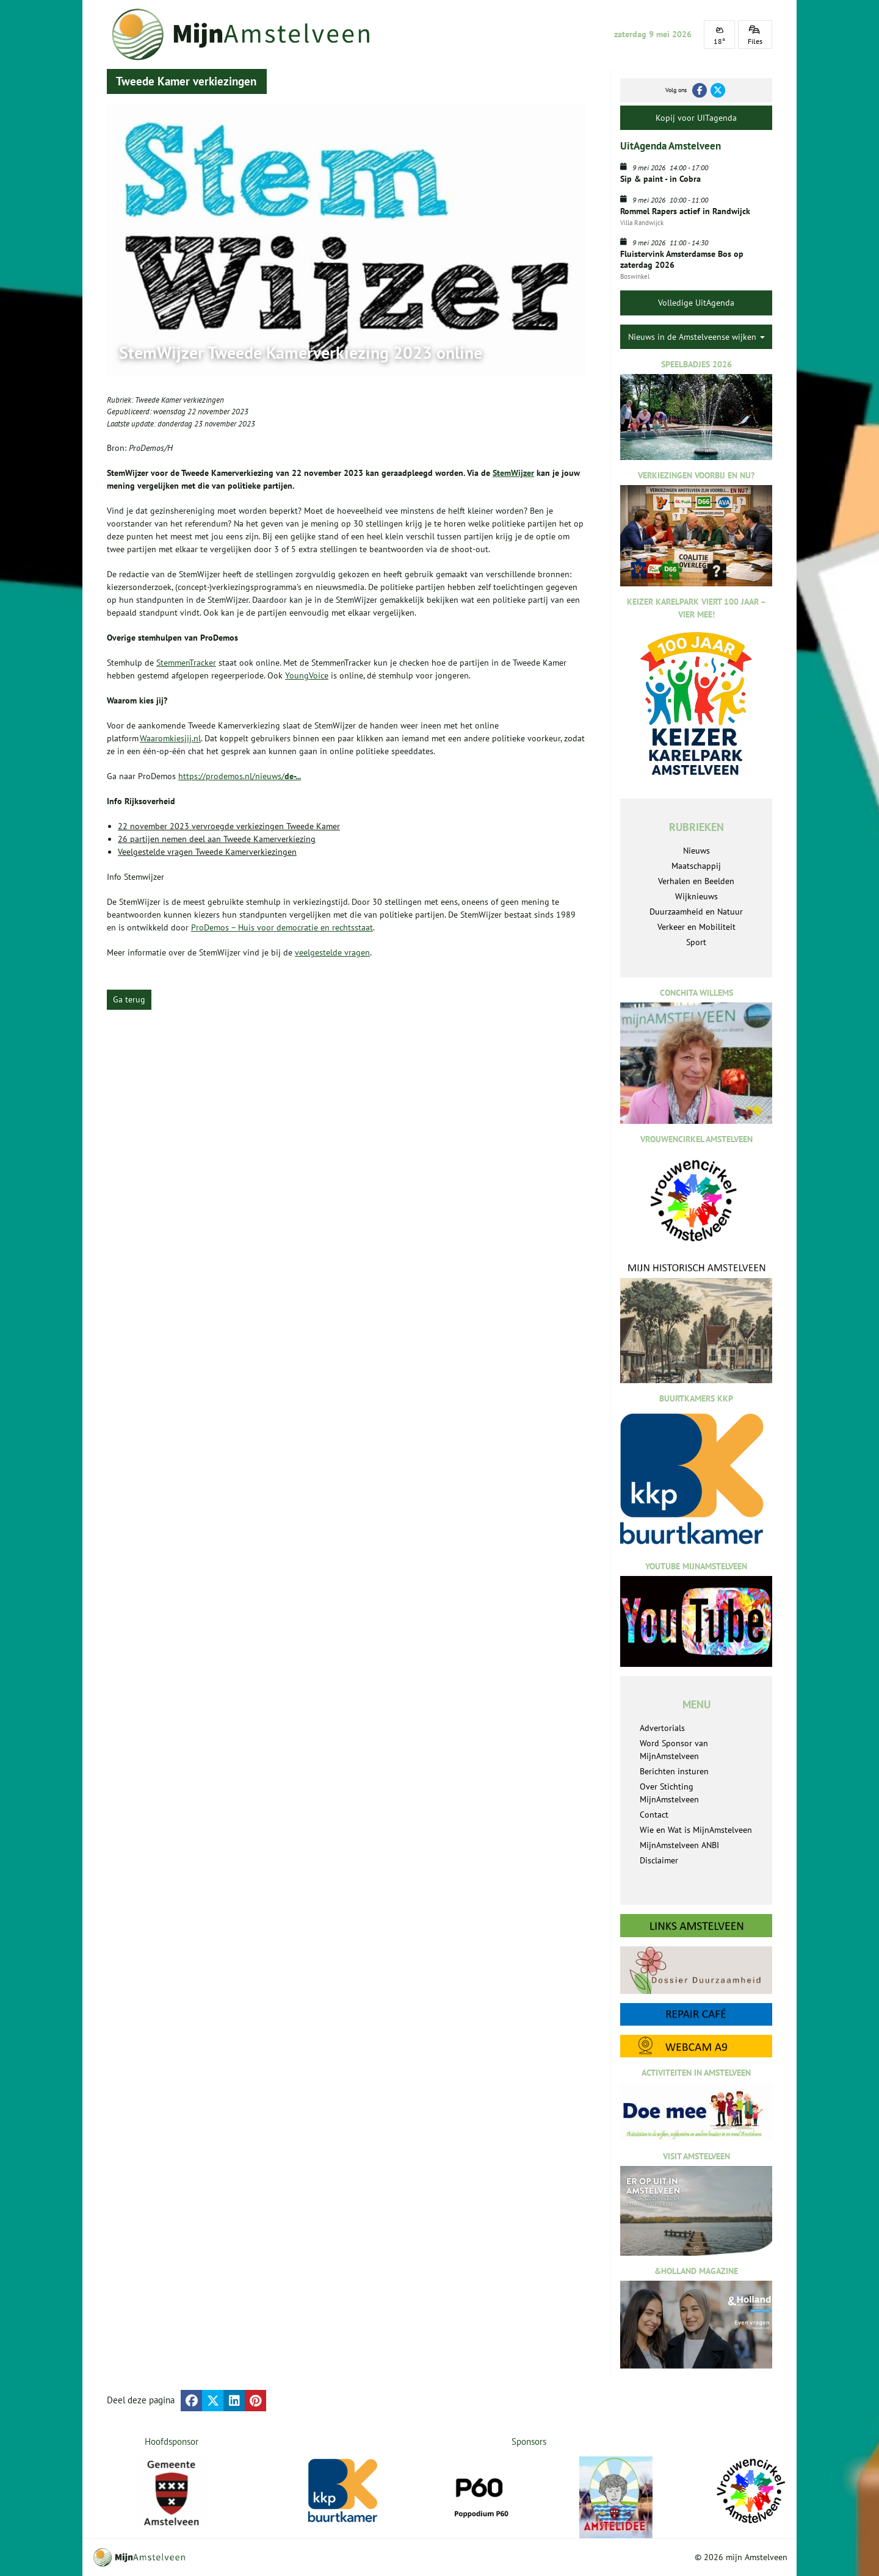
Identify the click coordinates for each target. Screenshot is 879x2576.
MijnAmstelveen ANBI (679, 1845)
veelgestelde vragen (332, 952)
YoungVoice (306, 675)
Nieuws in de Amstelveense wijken (696, 336)
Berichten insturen (674, 1771)
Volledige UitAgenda (696, 302)
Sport (696, 942)
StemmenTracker (186, 662)
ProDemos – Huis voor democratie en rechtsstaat (282, 927)
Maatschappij (696, 865)
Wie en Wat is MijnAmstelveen (696, 1829)
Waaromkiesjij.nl (170, 738)
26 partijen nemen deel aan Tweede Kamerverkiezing (217, 838)
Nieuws (696, 850)
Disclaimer (659, 1860)
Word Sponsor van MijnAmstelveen (674, 1749)
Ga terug (129, 999)
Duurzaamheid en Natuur (696, 911)
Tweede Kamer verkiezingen (179, 400)
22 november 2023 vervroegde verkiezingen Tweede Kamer (229, 826)
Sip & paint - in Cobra (660, 178)
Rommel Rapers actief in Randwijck (685, 211)
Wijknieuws (696, 896)
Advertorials (662, 1727)
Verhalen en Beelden (696, 881)
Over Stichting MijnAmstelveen (669, 1793)
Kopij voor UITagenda (696, 117)
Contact (654, 1814)
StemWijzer (513, 472)
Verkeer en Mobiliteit (696, 926)
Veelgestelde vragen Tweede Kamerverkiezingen (207, 851)
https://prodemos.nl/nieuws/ (239, 776)
